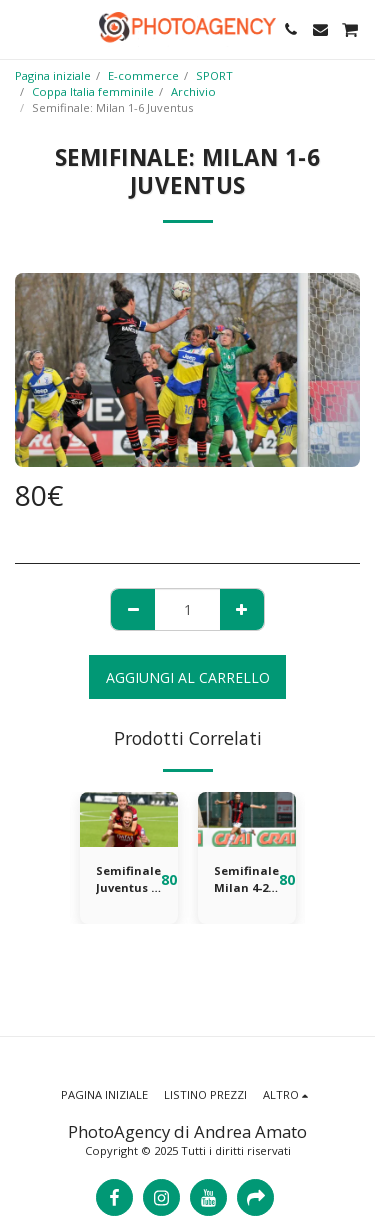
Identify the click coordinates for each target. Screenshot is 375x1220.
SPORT (214, 75)
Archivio (193, 91)
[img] (129, 819)
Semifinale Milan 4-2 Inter (246, 880)
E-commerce (143, 75)
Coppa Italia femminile (93, 91)
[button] (22, 28)
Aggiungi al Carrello (188, 677)
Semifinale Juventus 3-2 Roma (128, 880)
